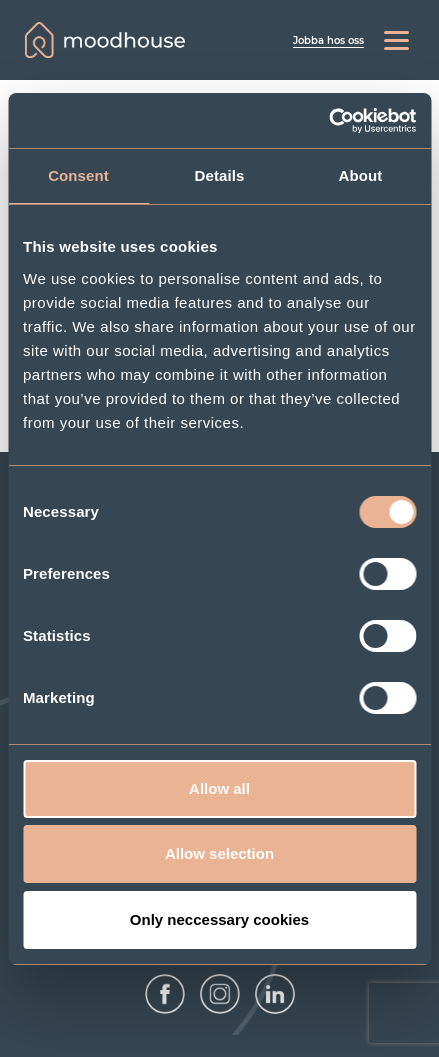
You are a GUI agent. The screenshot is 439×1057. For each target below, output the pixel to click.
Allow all (219, 788)
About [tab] (361, 175)
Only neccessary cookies (219, 919)
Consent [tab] (78, 175)
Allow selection (219, 853)
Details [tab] (220, 175)
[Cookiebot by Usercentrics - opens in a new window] (328, 121)
